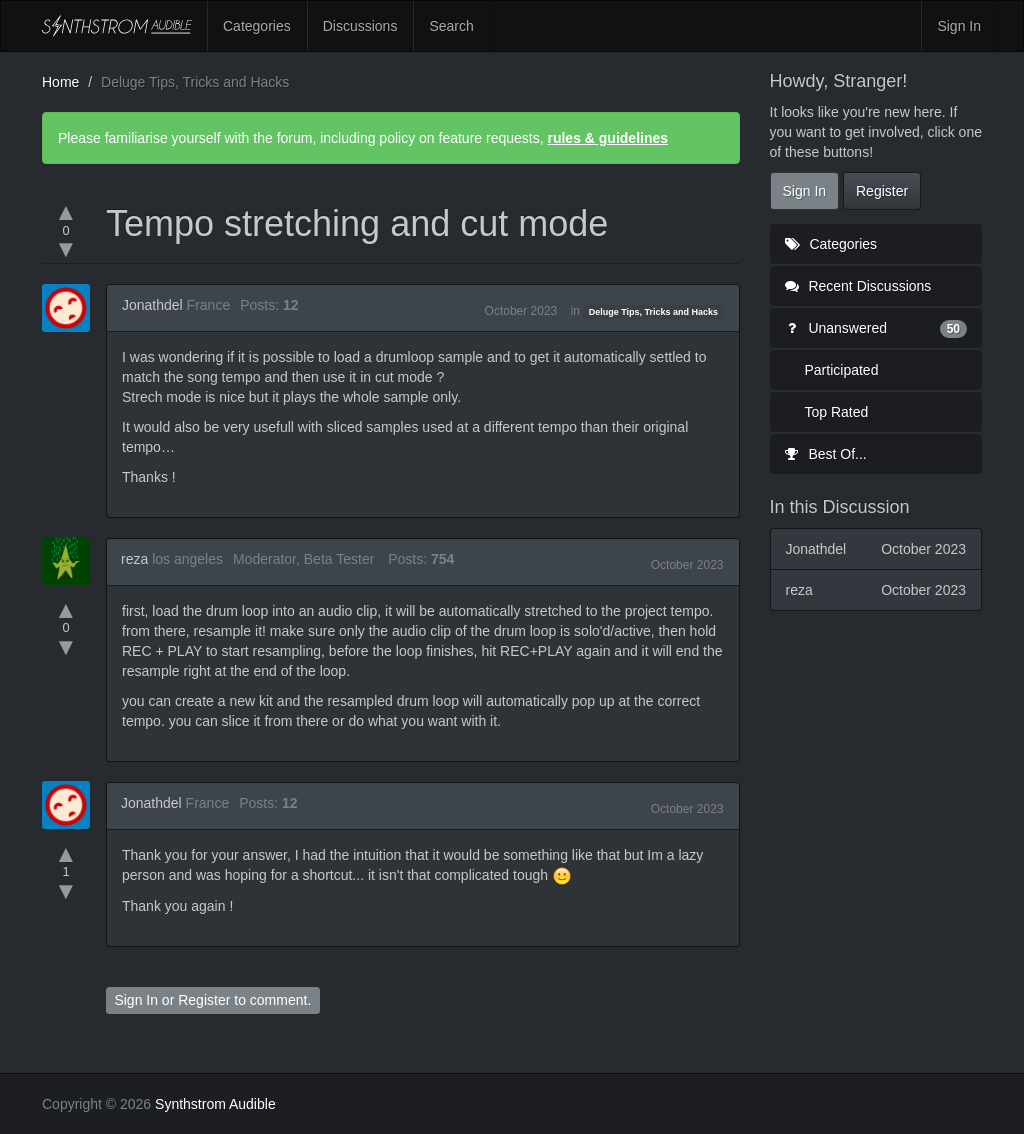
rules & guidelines (607, 138)
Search (451, 26)
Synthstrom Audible (117, 26)
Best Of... (826, 454)
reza (134, 559)
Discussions (360, 26)
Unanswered (876, 328)
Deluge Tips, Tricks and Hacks (653, 312)
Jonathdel (152, 305)
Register (204, 1000)
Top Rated (837, 412)
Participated (842, 370)
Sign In (959, 26)
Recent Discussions (858, 286)
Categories (257, 26)
